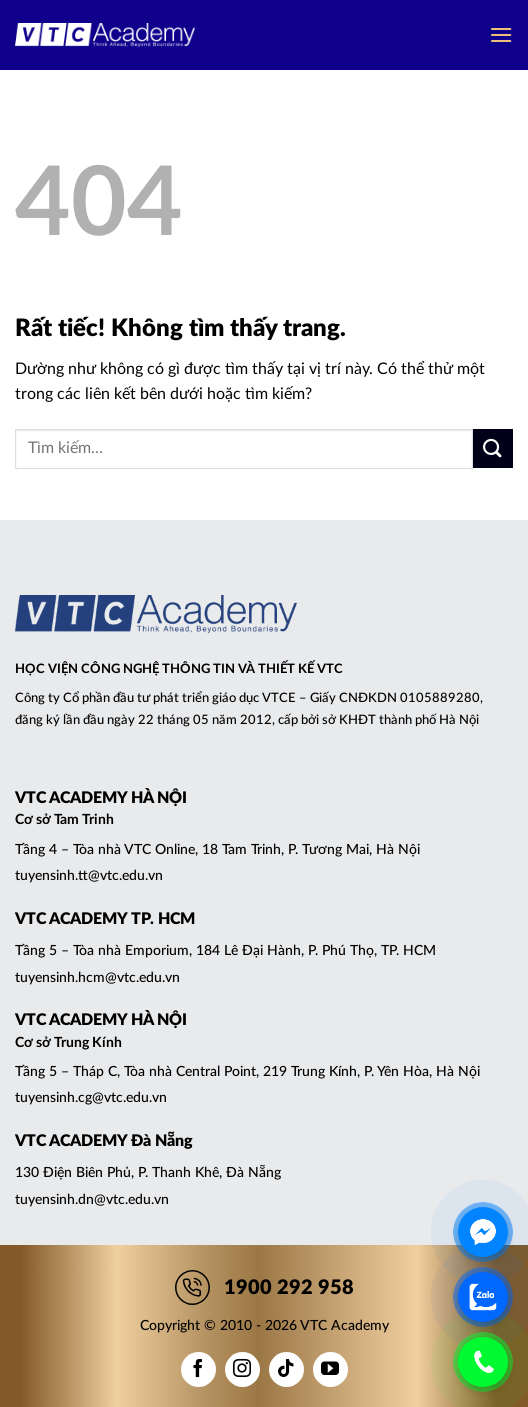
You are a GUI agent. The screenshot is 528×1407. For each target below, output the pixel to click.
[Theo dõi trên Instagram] (242, 1369)
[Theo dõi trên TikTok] (286, 1369)
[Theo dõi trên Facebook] (198, 1369)
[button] (501, 34)
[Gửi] (493, 448)
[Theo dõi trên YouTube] (330, 1369)
